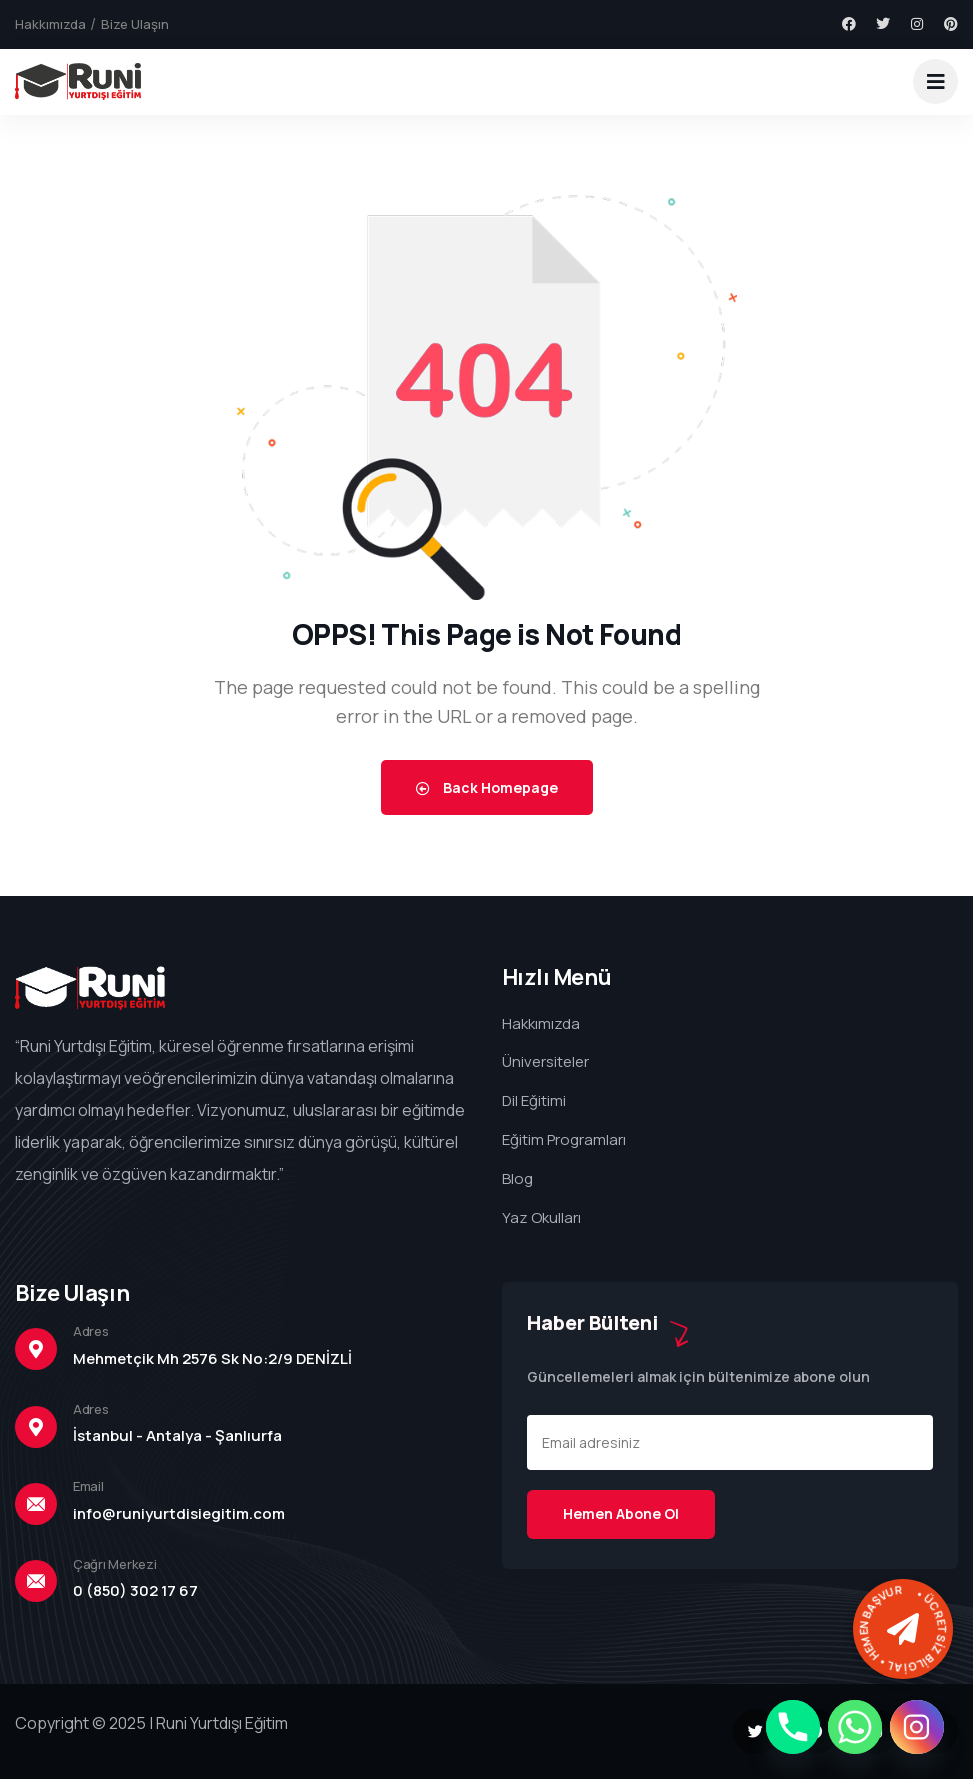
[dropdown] (935, 81)
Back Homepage (487, 787)
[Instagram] (917, 1727)
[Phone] (793, 1727)
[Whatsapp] (855, 1727)
